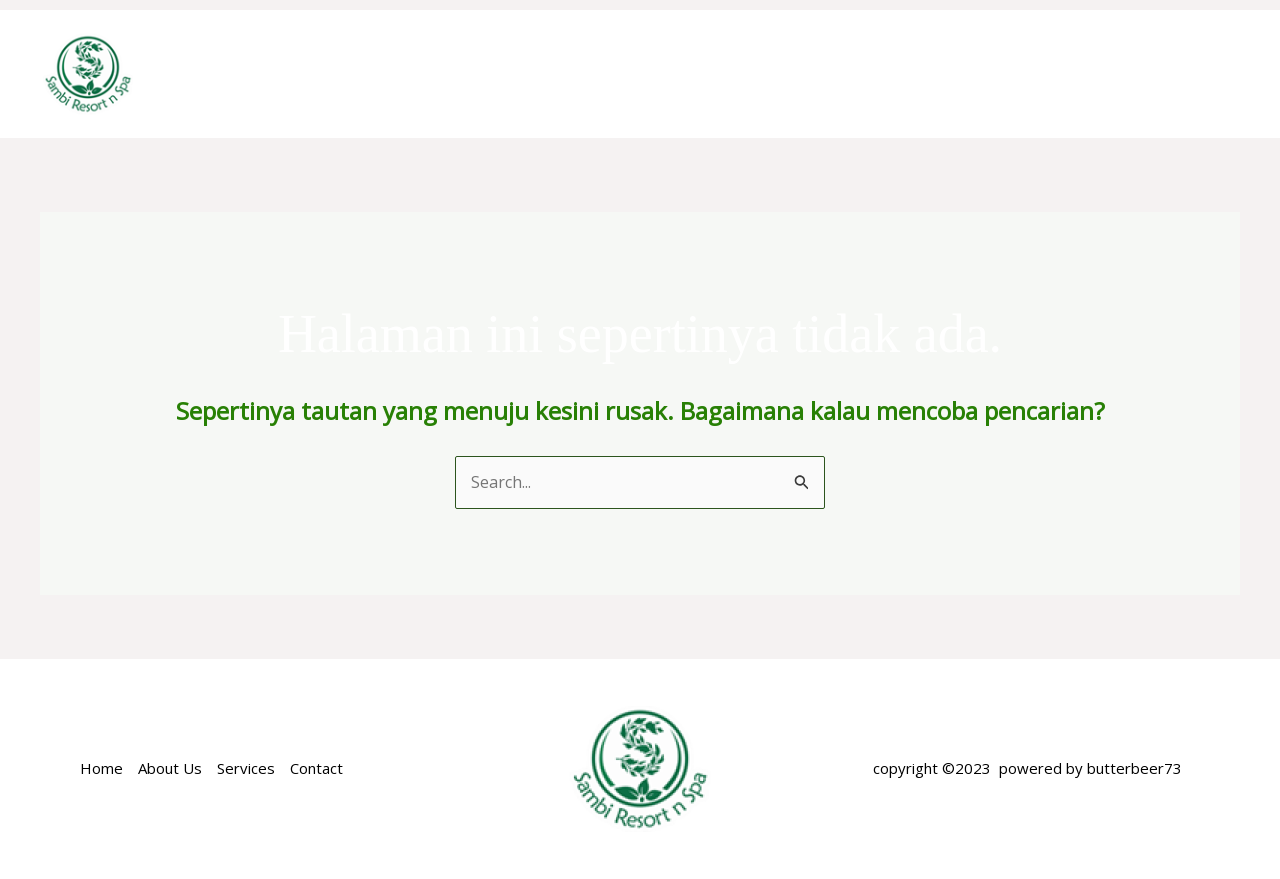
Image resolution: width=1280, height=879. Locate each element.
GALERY (1191, 73)
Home (424, 73)
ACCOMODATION (672, 74)
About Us (170, 768)
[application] (739, 74)
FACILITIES (983, 73)
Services (246, 768)
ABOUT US (522, 73)
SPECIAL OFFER (844, 73)
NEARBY (1092, 73)
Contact (316, 768)
